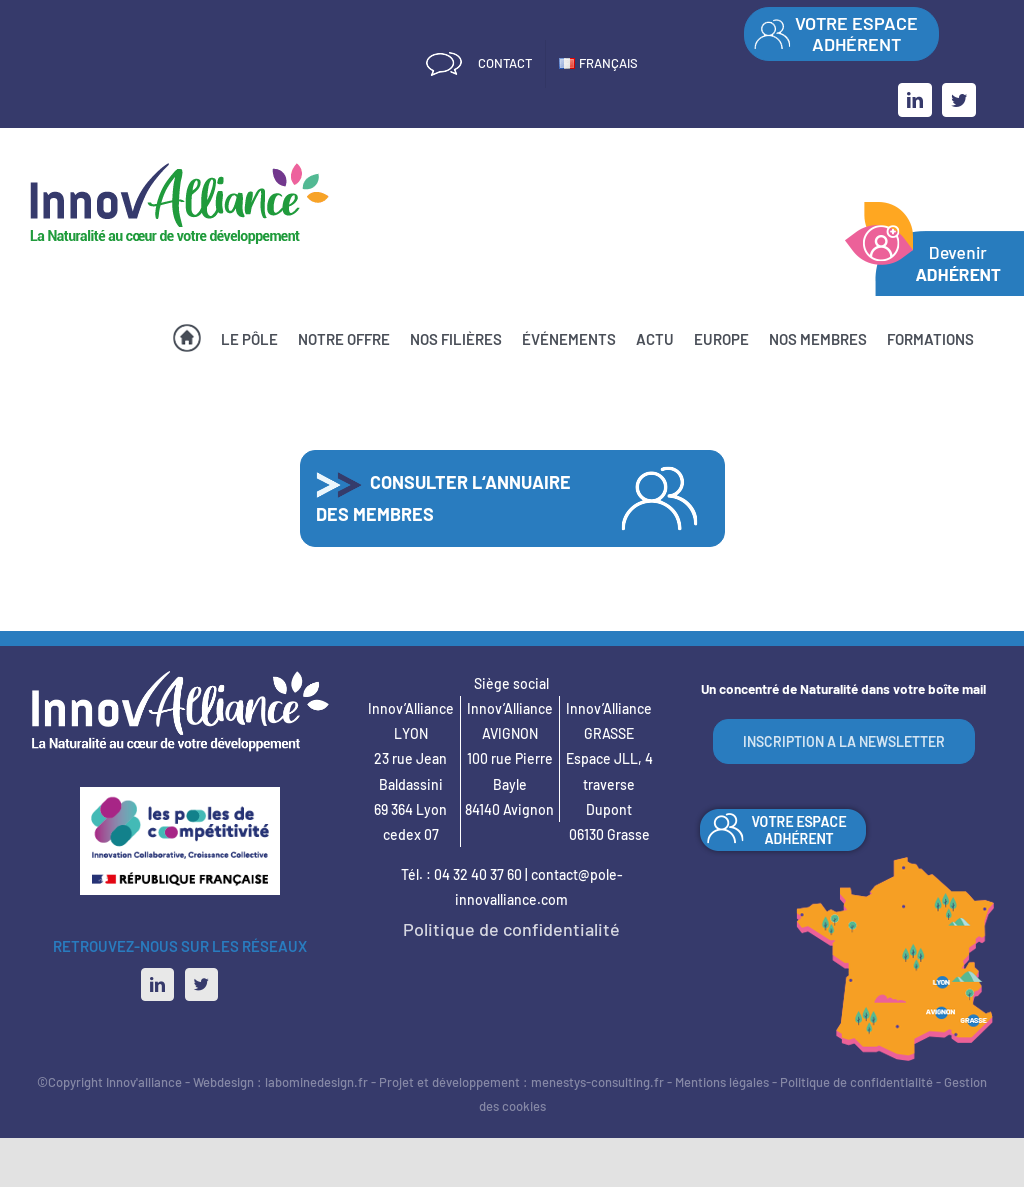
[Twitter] (201, 984)
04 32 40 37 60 (478, 874)
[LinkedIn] (157, 984)
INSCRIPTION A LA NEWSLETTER (844, 741)
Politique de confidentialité (511, 929)
